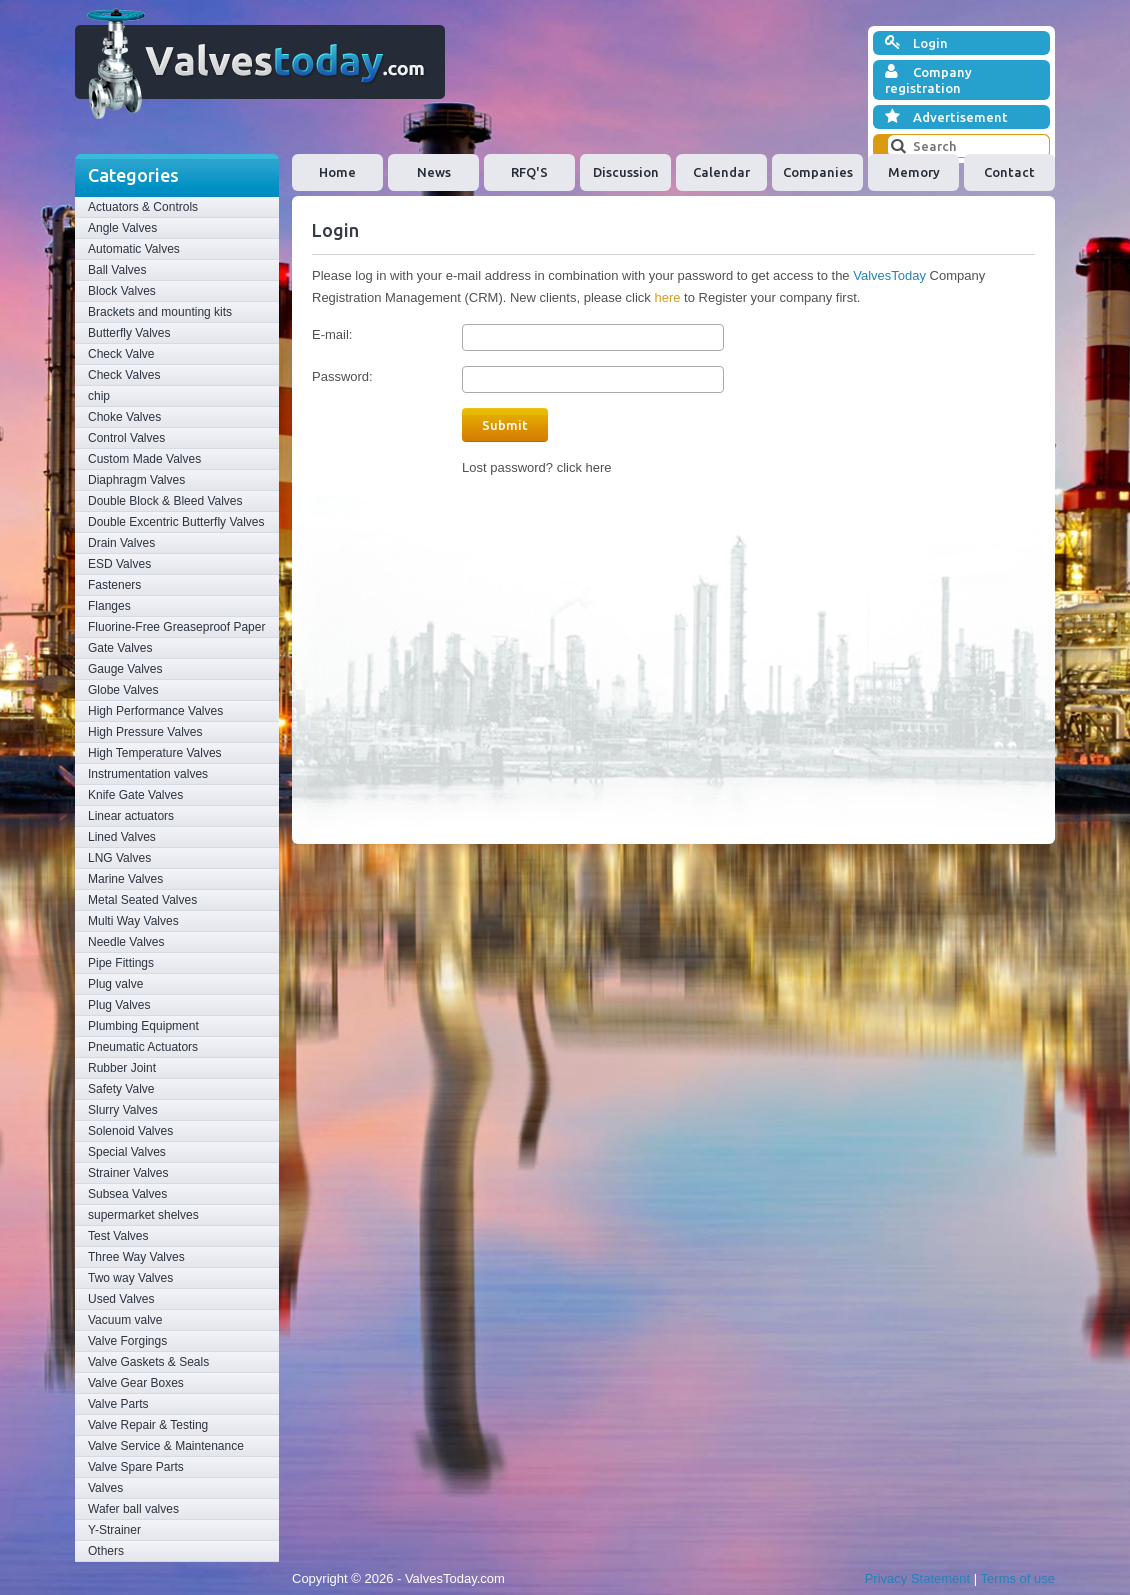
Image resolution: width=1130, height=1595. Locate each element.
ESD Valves (119, 564)
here (667, 297)
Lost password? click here (537, 467)
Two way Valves (130, 1278)
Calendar (721, 172)
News (434, 172)
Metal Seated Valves (142, 900)
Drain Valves (121, 543)
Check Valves (124, 375)
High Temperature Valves (155, 753)
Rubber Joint (122, 1068)
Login (916, 43)
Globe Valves (123, 690)
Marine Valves (125, 879)
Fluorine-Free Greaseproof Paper (176, 627)
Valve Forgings (127, 1341)
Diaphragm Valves (136, 480)
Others (106, 1551)
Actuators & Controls (143, 207)
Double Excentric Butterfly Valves (176, 522)
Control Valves (126, 438)
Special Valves (127, 1152)
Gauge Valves (125, 669)
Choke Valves (124, 417)
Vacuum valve (125, 1320)
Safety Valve (121, 1089)
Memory (914, 172)
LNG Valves (119, 858)
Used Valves (121, 1299)
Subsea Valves (127, 1194)
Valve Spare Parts (136, 1467)
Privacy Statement (918, 1578)
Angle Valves (122, 228)
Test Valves (118, 1236)
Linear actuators (131, 816)
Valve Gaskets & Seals (148, 1362)
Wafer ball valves (133, 1509)
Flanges (109, 606)
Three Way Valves (136, 1257)
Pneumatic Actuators (143, 1047)
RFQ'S (529, 172)
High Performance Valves (155, 711)
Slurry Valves (123, 1110)
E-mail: (332, 334)
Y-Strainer (114, 1530)
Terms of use (1018, 1578)
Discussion (626, 172)
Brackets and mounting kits (160, 312)
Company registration (928, 79)
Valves (105, 1488)
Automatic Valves (134, 249)
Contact (1009, 172)
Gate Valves (120, 648)
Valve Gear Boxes (136, 1383)
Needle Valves (126, 942)
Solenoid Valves (130, 1131)
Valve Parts (118, 1404)
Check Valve (121, 354)
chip (99, 396)
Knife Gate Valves (135, 795)
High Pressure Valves (145, 732)
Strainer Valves (128, 1173)
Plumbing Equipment (143, 1026)
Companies (818, 172)
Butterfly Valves (129, 333)
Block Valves (122, 291)
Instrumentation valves (148, 774)
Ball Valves (117, 270)
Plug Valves (119, 1005)
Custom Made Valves (144, 459)
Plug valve (115, 984)
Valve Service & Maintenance (166, 1446)
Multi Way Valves (133, 921)
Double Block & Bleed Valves (165, 501)
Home (337, 172)
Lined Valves (122, 837)
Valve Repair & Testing (148, 1425)
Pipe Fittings (121, 963)
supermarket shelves (143, 1215)
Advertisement (946, 117)
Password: (342, 376)
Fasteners (114, 585)
